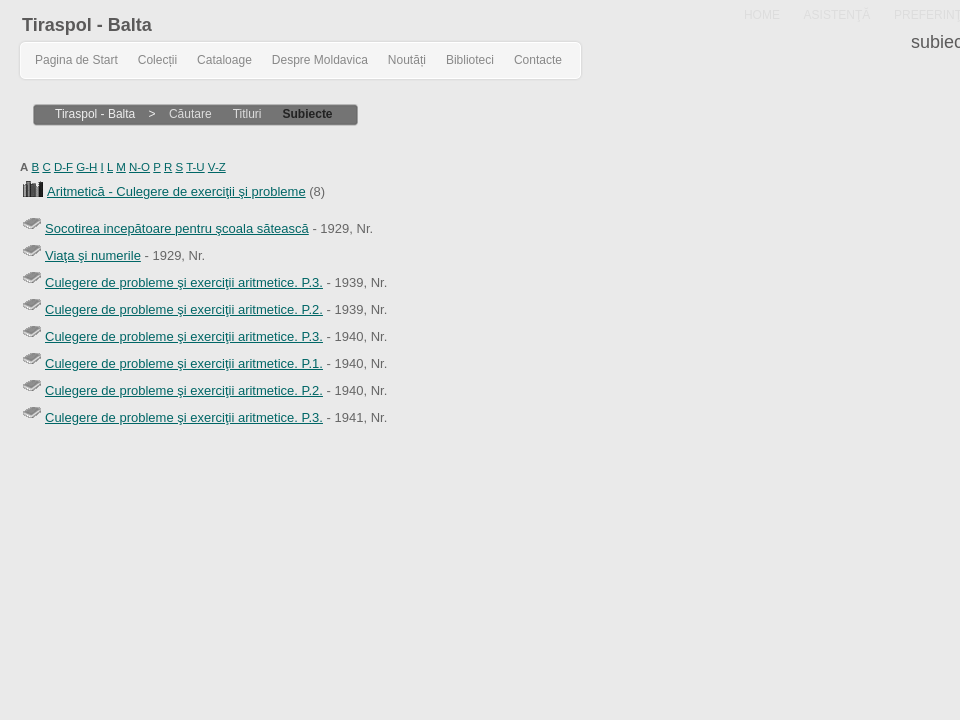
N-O (139, 167)
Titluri (247, 114)
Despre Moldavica (320, 60)
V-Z (217, 167)
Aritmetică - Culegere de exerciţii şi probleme (176, 191)
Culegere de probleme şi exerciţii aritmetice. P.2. (184, 309)
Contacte (538, 60)
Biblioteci (470, 60)
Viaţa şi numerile (93, 255)
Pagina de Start (76, 60)
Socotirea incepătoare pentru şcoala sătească (177, 228)
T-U (195, 167)
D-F (63, 167)
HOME (762, 15)
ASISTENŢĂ (837, 15)
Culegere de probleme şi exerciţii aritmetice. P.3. (184, 282)
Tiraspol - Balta (87, 25)
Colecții (157, 60)
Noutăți (407, 60)
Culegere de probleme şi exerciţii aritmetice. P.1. (184, 363)
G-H (86, 167)
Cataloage (224, 60)
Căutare (190, 114)
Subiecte (308, 114)
